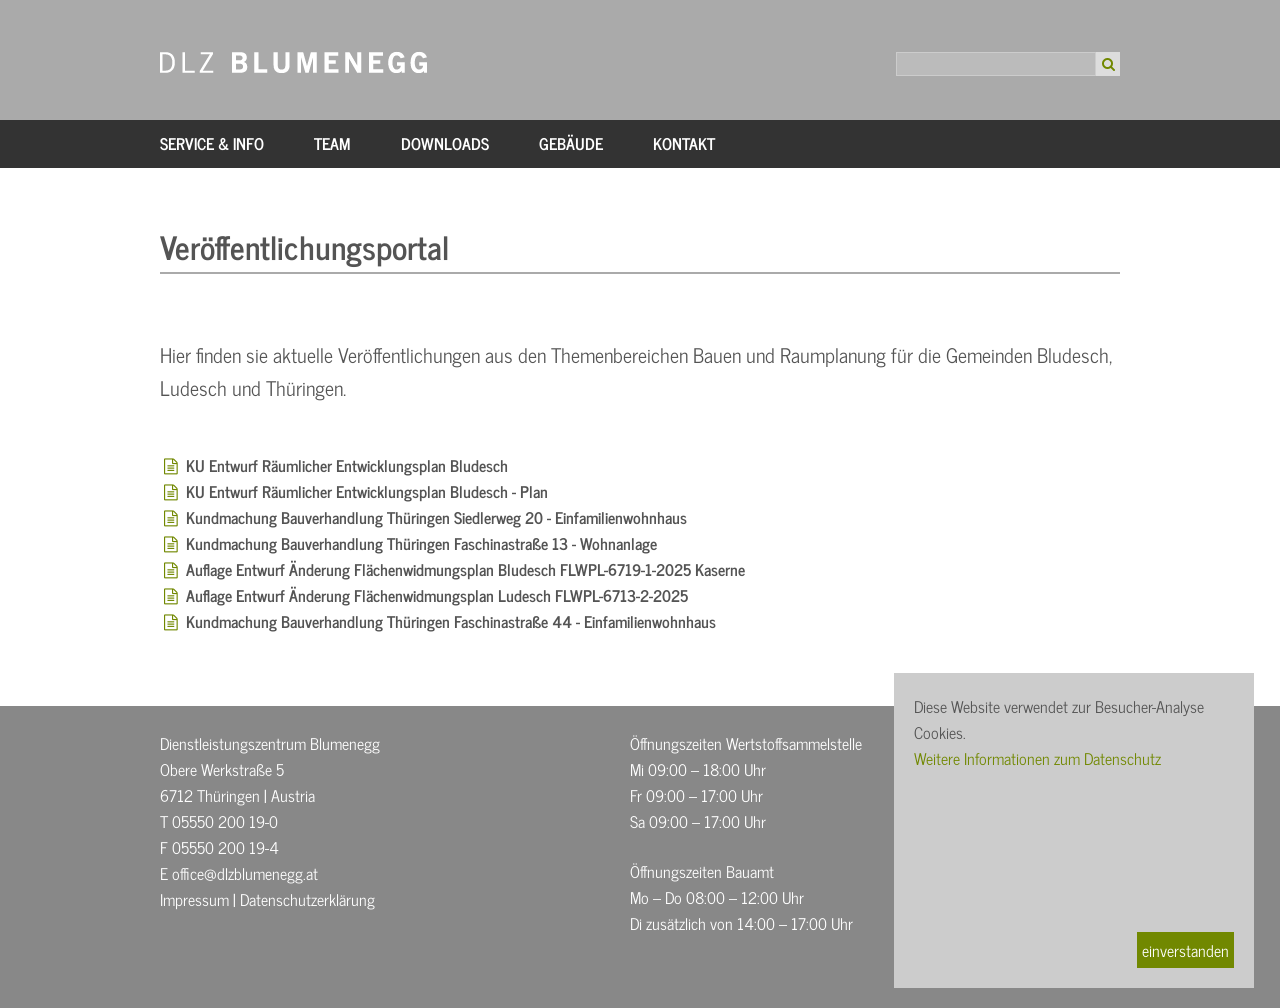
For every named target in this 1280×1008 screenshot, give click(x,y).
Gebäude (571, 143)
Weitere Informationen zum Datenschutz (1037, 758)
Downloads (445, 143)
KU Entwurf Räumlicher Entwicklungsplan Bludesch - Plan (367, 491)
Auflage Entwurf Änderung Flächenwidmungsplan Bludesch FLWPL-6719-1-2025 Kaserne (465, 569)
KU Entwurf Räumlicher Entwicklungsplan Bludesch (347, 465)
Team (332, 143)
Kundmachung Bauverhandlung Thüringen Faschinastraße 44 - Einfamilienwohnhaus (451, 621)
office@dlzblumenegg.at (245, 873)
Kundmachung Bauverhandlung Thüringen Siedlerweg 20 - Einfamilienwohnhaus (436, 517)
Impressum (194, 899)
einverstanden (1185, 950)
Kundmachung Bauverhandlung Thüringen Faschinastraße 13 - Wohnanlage (421, 543)
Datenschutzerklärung (307, 899)
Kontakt (684, 143)
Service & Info (212, 143)
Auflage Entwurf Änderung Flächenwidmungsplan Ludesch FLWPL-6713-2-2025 (437, 595)
